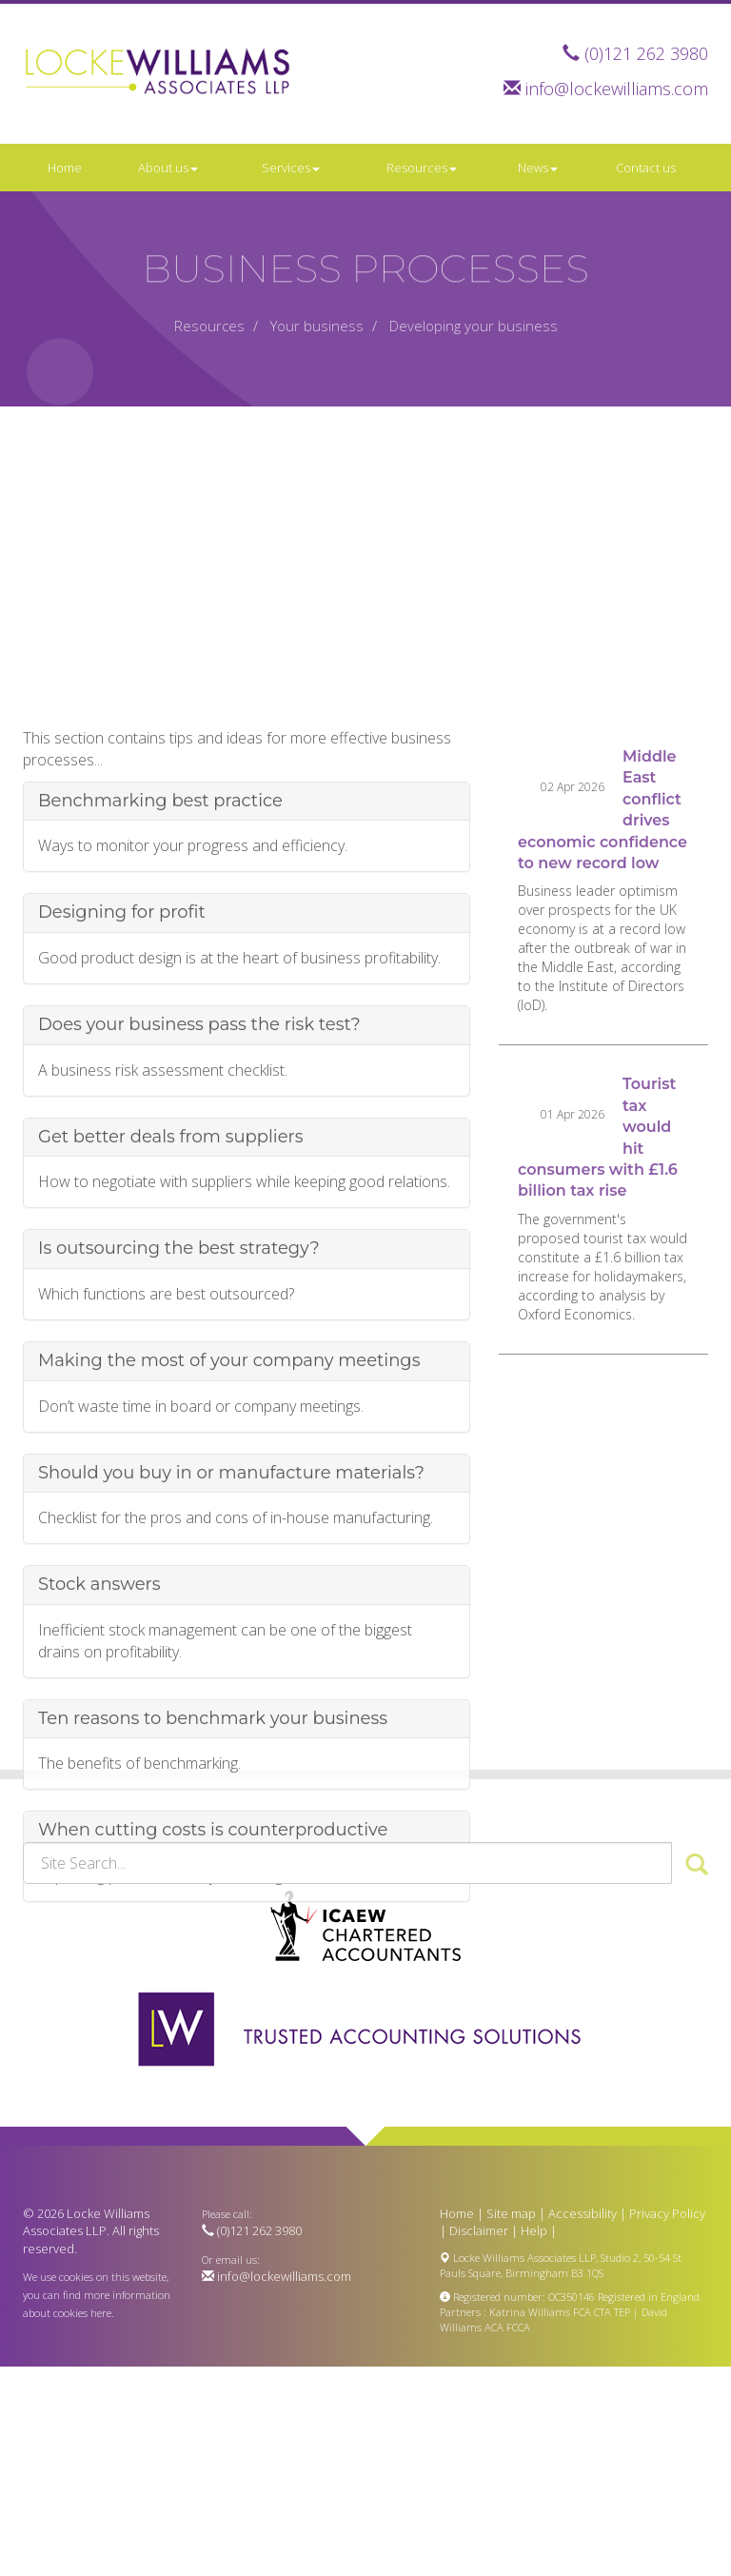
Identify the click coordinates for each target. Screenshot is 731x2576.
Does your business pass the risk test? (199, 1173)
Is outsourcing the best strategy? (179, 1397)
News (538, 167)
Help (534, 2230)
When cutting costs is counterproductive (212, 1979)
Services (291, 167)
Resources (421, 167)
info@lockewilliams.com (616, 88)
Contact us (646, 167)
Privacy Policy (667, 2213)
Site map (511, 2213)
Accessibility (582, 2213)
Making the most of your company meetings (229, 1509)
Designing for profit (122, 1061)
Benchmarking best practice (160, 949)
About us (168, 167)
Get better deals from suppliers (170, 1285)
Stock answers (99, 1733)
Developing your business (473, 325)
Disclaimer (478, 2230)
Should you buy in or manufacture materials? (231, 1621)
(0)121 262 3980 (646, 53)
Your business (317, 325)
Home (65, 167)
